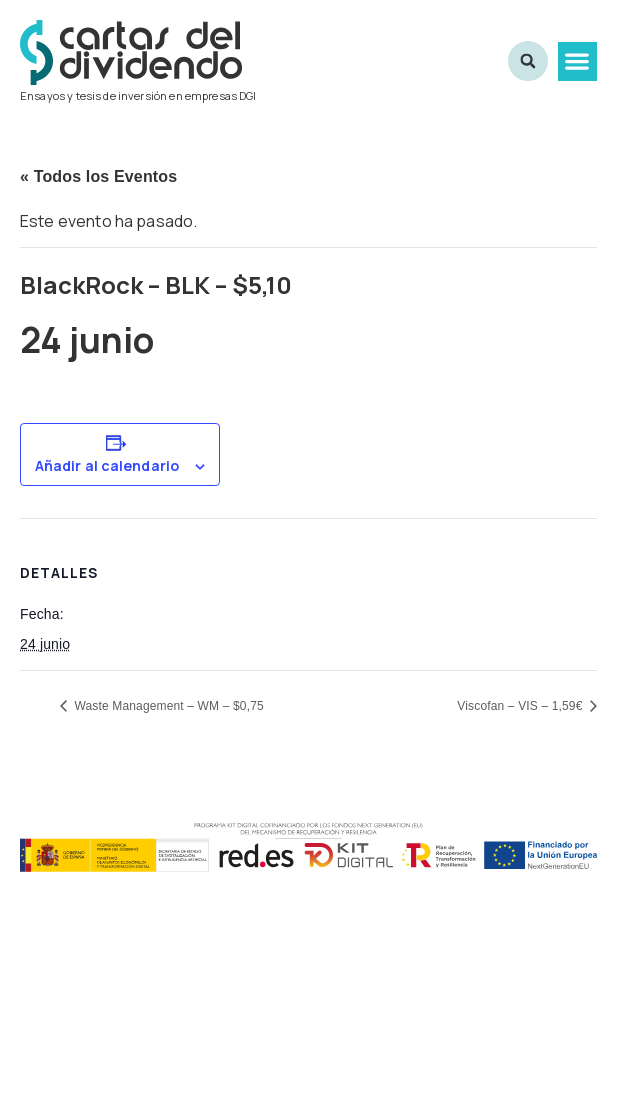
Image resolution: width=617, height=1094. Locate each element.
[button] (577, 61)
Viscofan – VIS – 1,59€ (521, 706)
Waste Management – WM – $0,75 (167, 706)
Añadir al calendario (107, 466)
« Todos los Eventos (98, 176)
